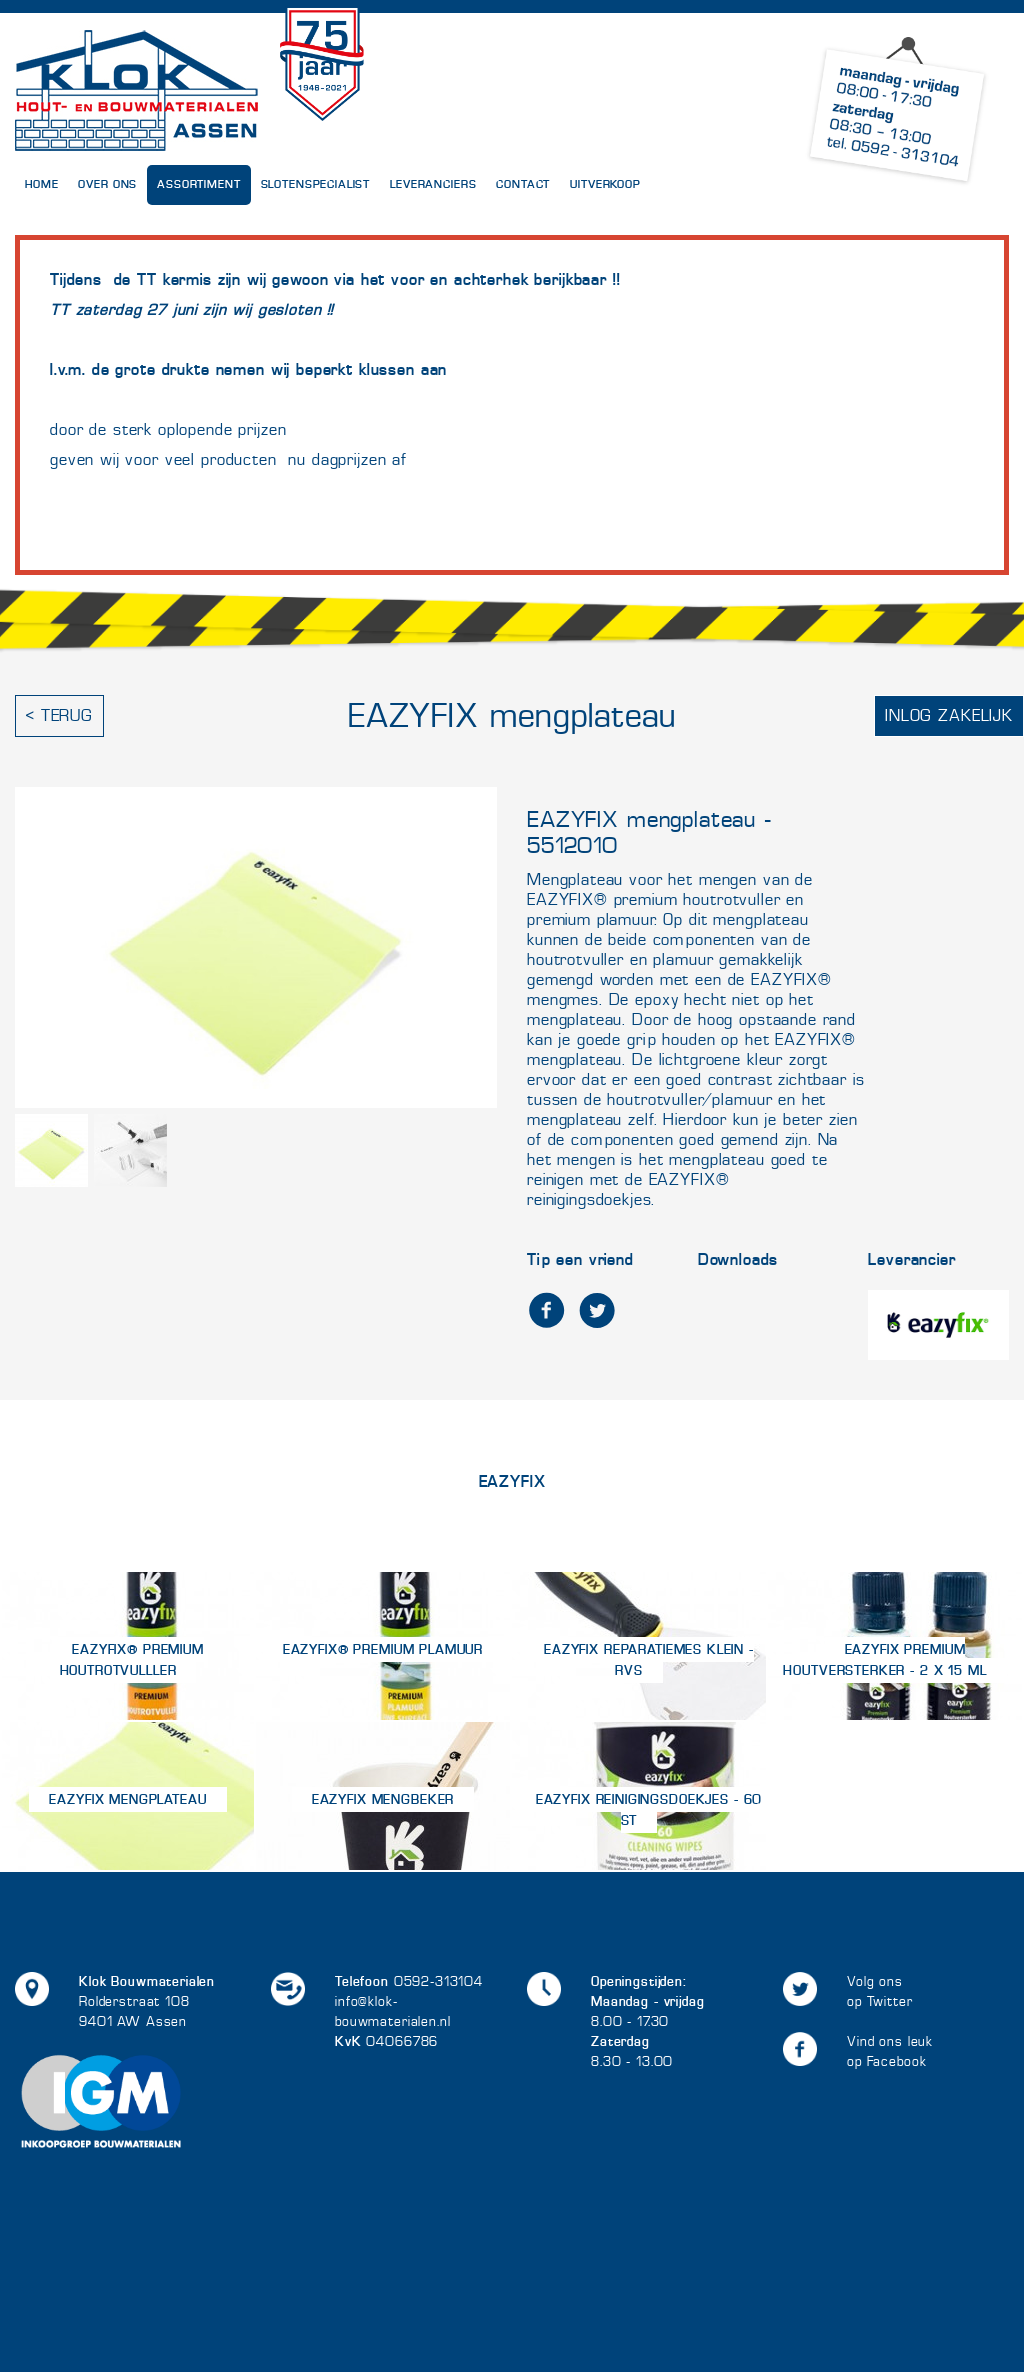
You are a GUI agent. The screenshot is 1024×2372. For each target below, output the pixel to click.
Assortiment (198, 184)
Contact (523, 184)
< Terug (59, 715)
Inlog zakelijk (949, 715)
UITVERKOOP (605, 184)
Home (41, 184)
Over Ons (107, 184)
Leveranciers (433, 184)
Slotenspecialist (316, 184)
